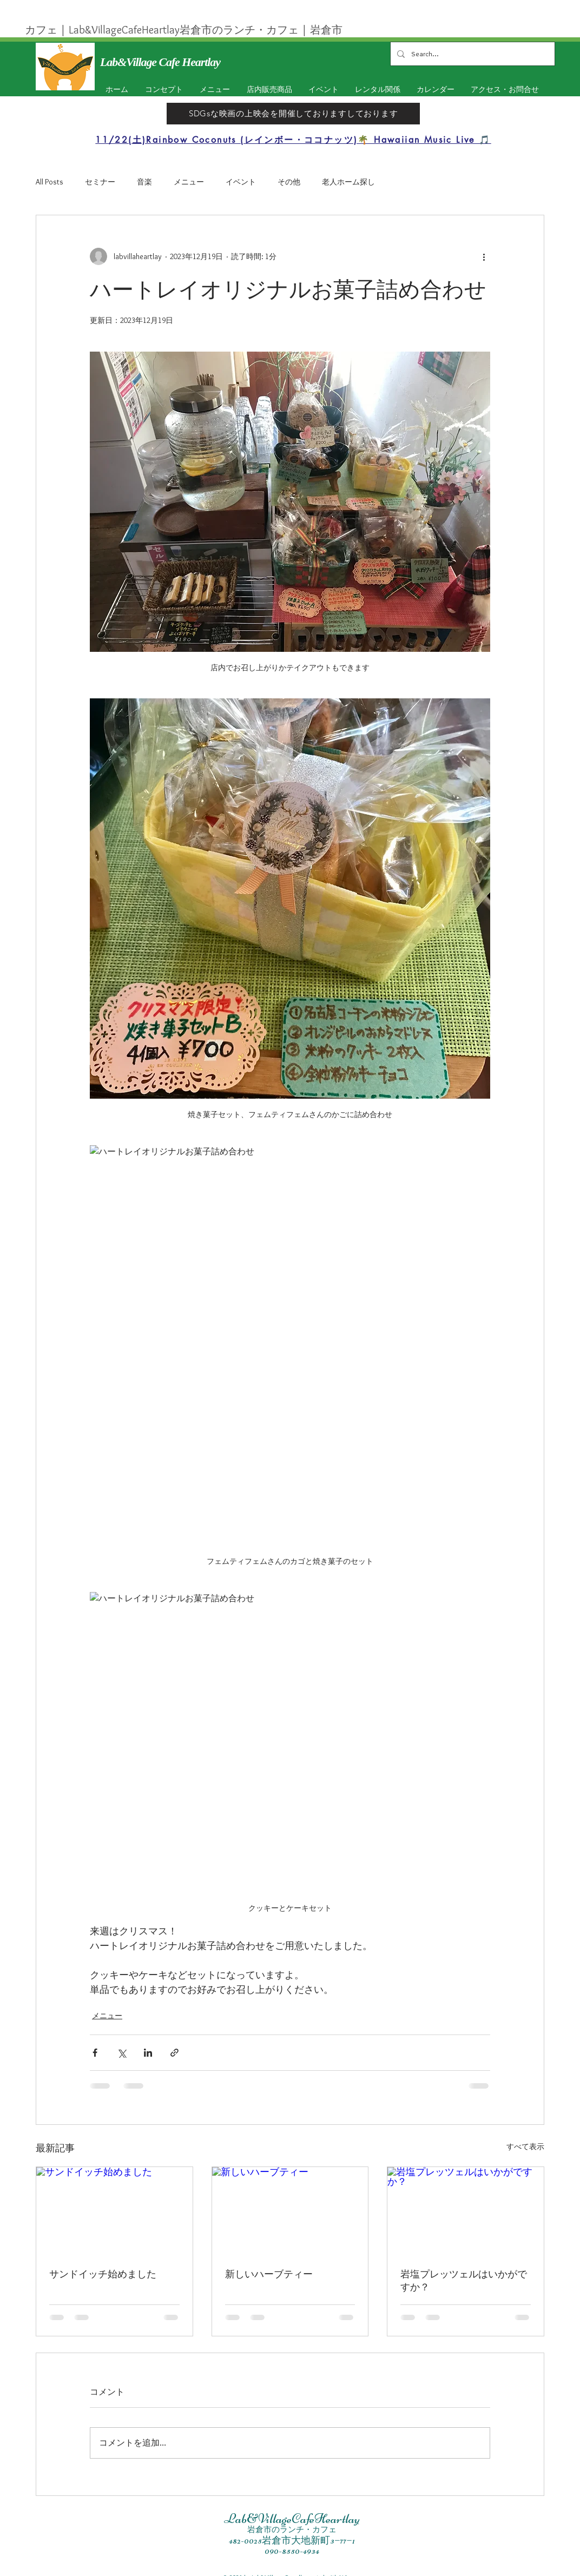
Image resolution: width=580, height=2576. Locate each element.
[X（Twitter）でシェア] (121, 2052)
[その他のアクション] (483, 256)
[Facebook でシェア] (95, 2052)
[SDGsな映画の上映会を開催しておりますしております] (293, 113)
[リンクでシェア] (174, 2052)
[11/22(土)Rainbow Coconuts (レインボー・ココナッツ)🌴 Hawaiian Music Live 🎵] (293, 140)
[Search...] (471, 53)
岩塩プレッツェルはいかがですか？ (463, 2280)
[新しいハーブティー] (290, 2211)
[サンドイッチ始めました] (114, 2211)
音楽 (144, 182)
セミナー (100, 182)
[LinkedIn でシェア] (148, 2052)
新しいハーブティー (269, 2274)
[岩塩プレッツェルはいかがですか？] (465, 2211)
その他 (289, 182)
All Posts (49, 182)
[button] (321, 89)
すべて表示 (525, 2146)
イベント (241, 182)
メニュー (189, 182)
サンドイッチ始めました (102, 2274)
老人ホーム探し (348, 182)
